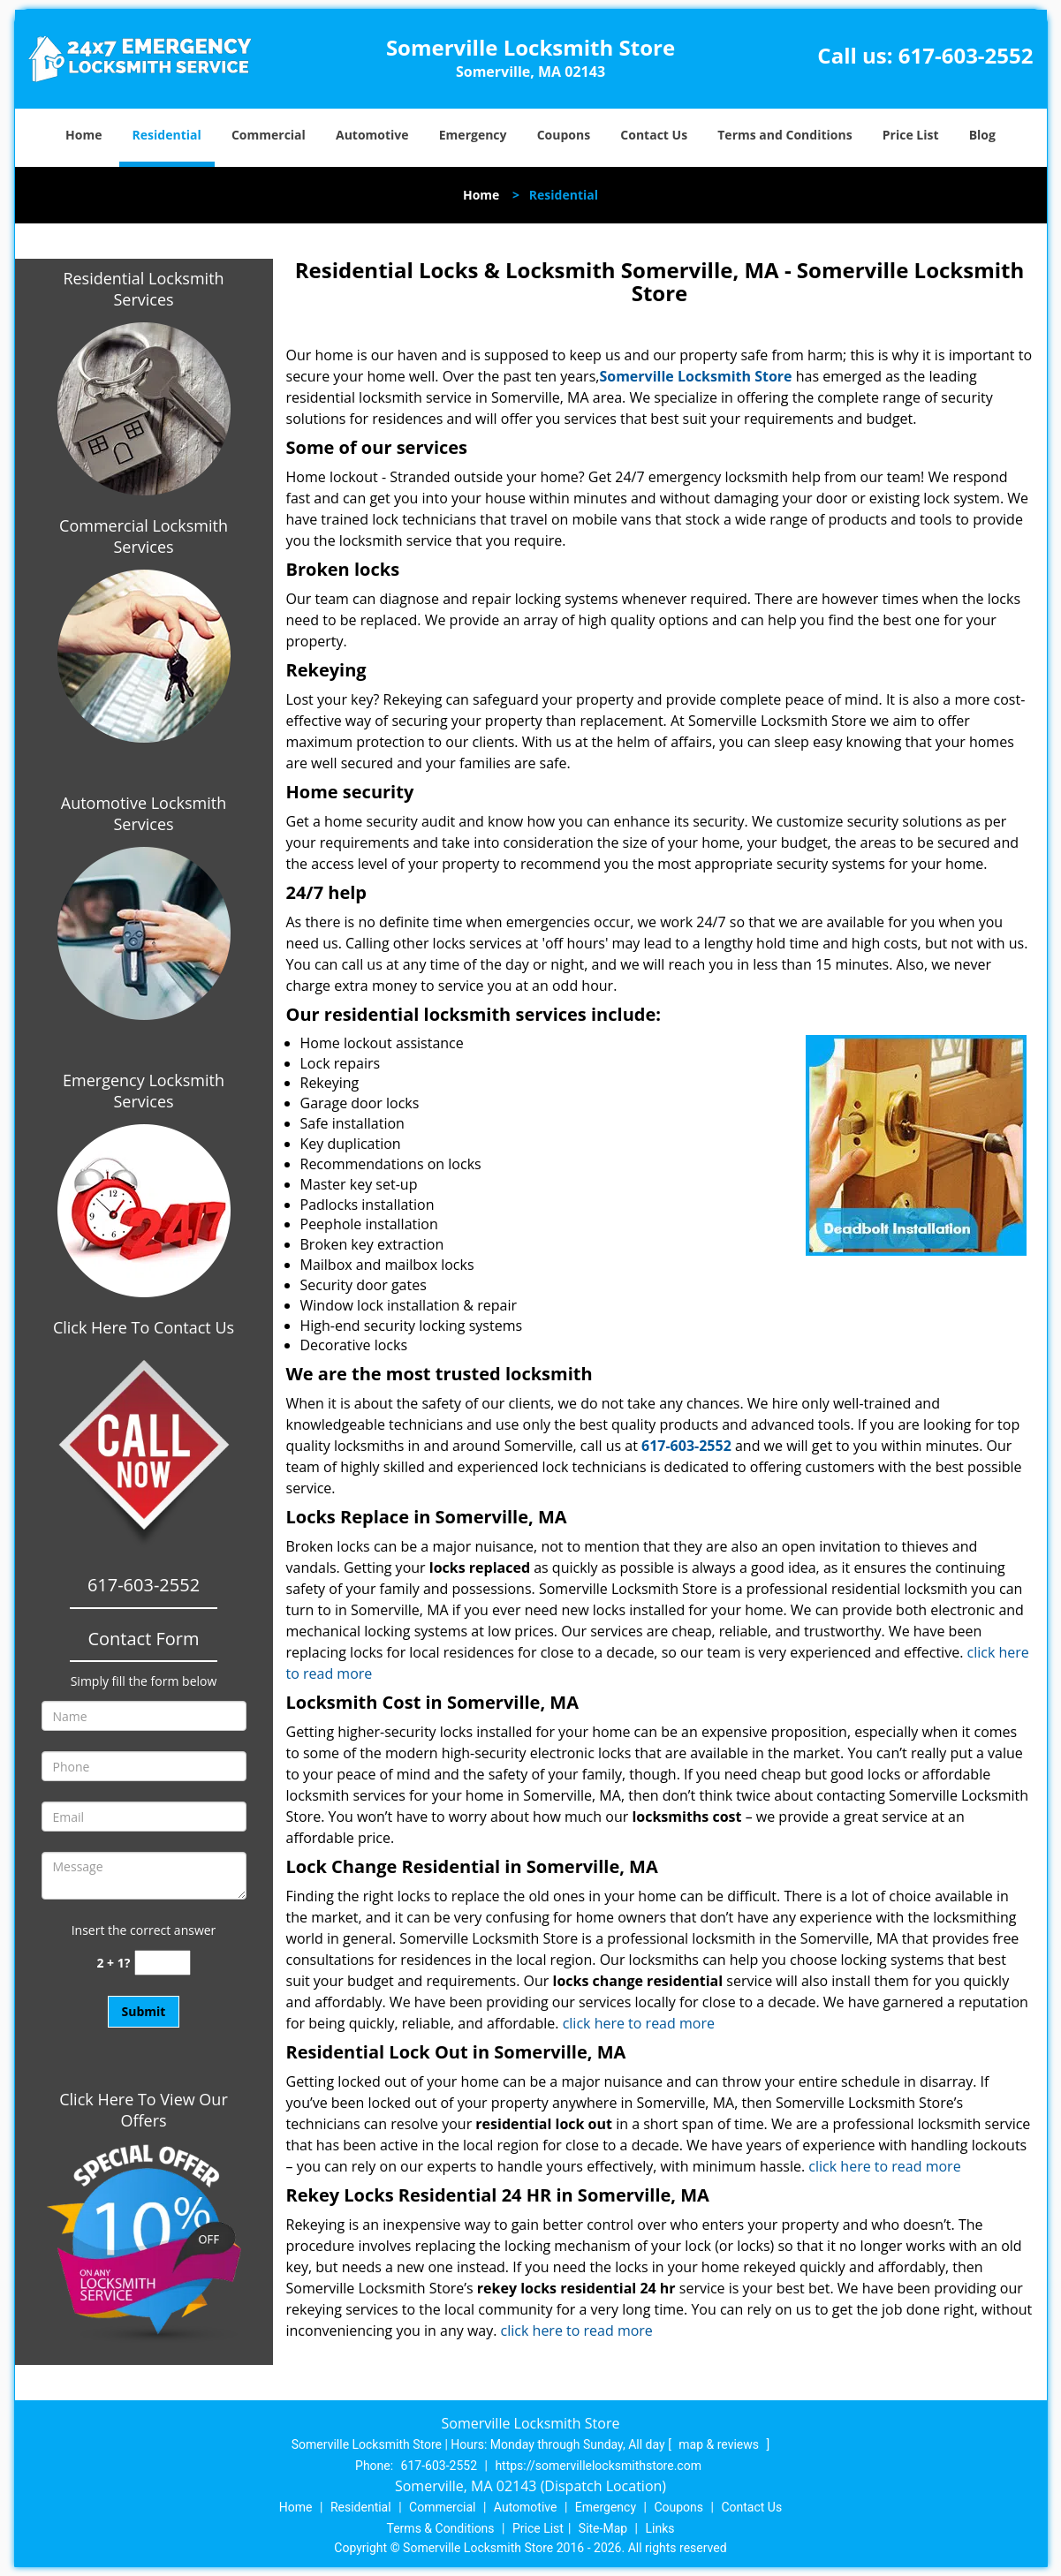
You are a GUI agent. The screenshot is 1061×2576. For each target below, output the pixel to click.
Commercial (268, 134)
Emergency (473, 134)
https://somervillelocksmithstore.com (598, 2466)
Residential (167, 134)
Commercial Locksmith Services (143, 536)
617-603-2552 (966, 55)
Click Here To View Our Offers (143, 2110)
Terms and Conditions (784, 134)
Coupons (563, 134)
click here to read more (643, 2023)
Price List (911, 134)
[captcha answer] (162, 1962)
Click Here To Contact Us (143, 1327)
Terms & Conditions (441, 2528)
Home (83, 134)
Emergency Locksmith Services (143, 1090)
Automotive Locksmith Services (143, 813)
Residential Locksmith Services (143, 289)
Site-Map (603, 2528)
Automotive (372, 134)
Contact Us (653, 134)
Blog (982, 134)
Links (659, 2528)
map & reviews (720, 2444)
